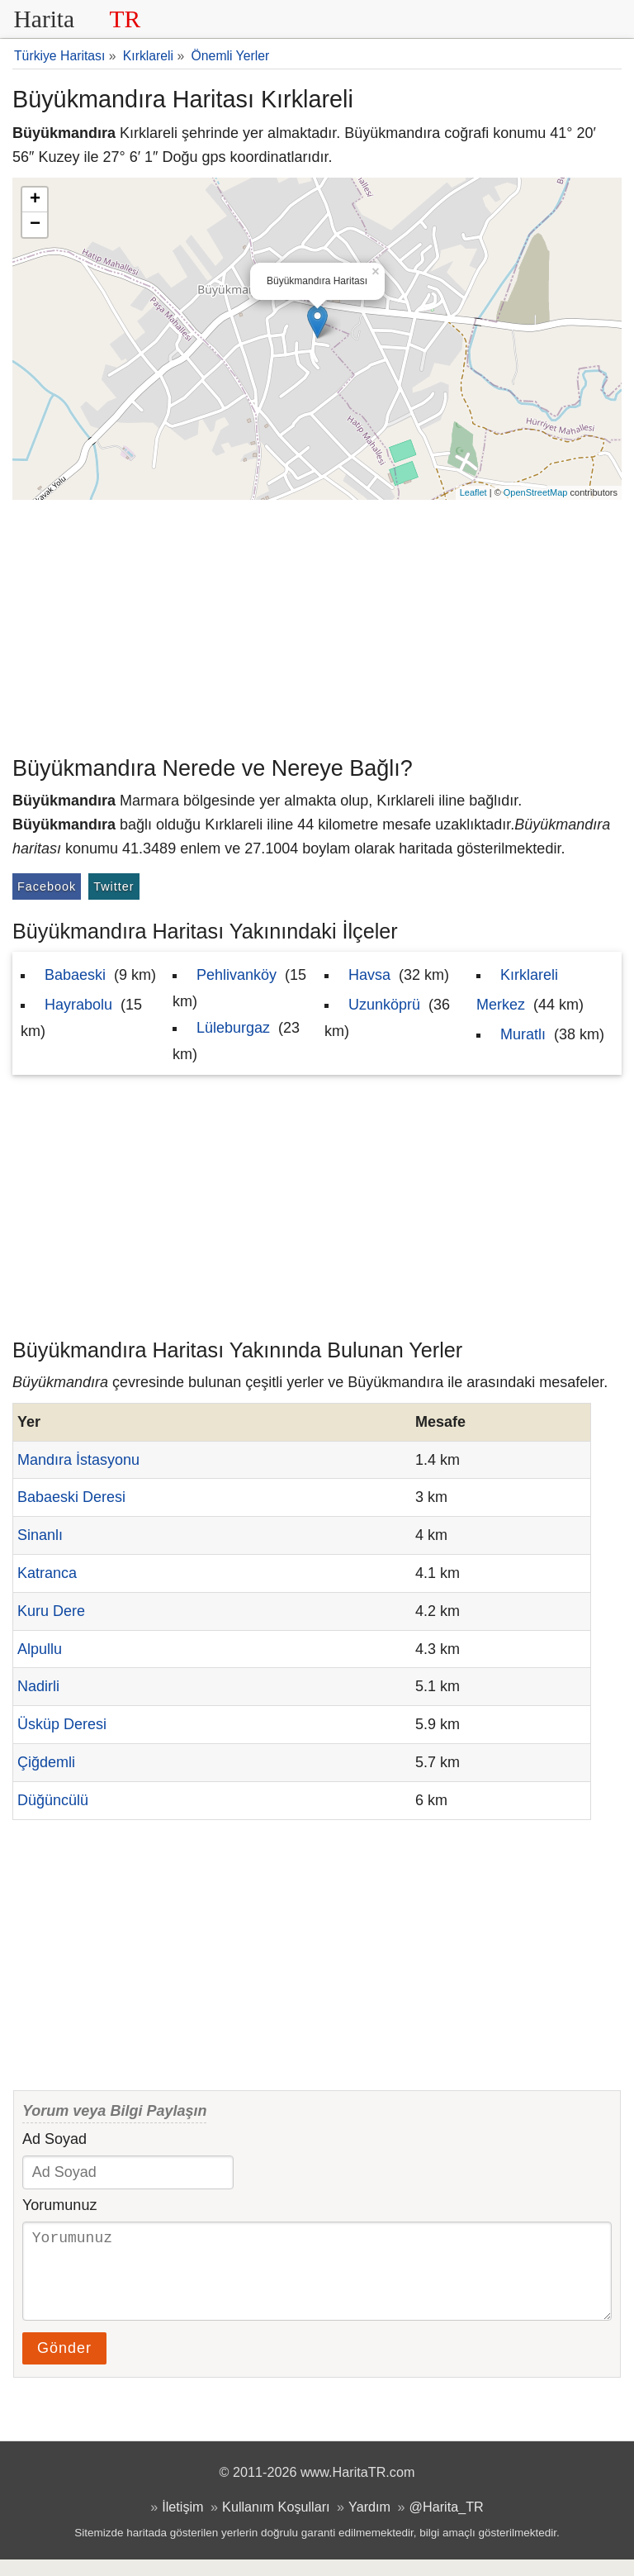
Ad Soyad (54, 2139)
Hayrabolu (78, 1004)
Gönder (64, 2364)
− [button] (35, 224)
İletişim (182, 2523)
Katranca (47, 1573)
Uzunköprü (384, 1004)
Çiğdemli (46, 1762)
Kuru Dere (51, 1611)
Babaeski (75, 975)
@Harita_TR (446, 2523)
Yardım (369, 2523)
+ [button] (35, 200)
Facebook (46, 886)
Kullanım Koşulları (275, 2523)
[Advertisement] (317, 623)
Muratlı (523, 1034)
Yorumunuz (59, 2205)
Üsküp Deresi (61, 1724)
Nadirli (38, 1686)
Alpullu (39, 1649)
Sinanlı (40, 1535)
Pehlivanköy (236, 975)
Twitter (113, 886)
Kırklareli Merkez (517, 990)
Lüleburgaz (233, 1027)
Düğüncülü (52, 1800)
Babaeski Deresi (71, 1497)
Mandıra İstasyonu (78, 1460)
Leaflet (473, 492)
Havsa (369, 975)
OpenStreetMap (536, 492)
